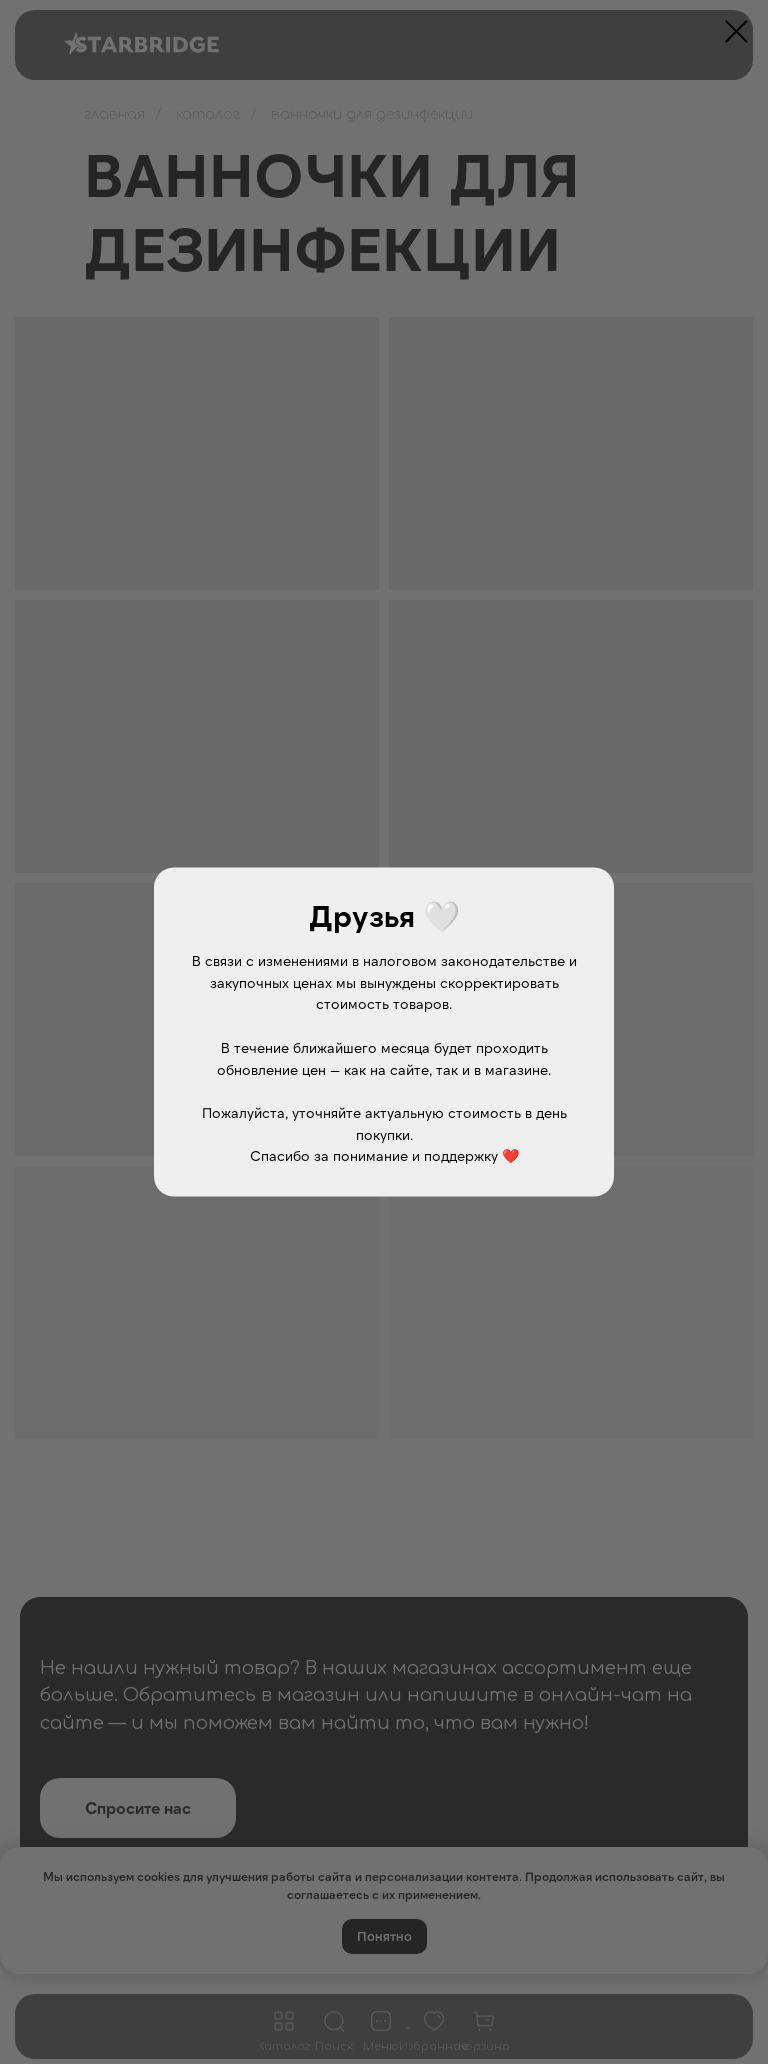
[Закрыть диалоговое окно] (736, 31)
